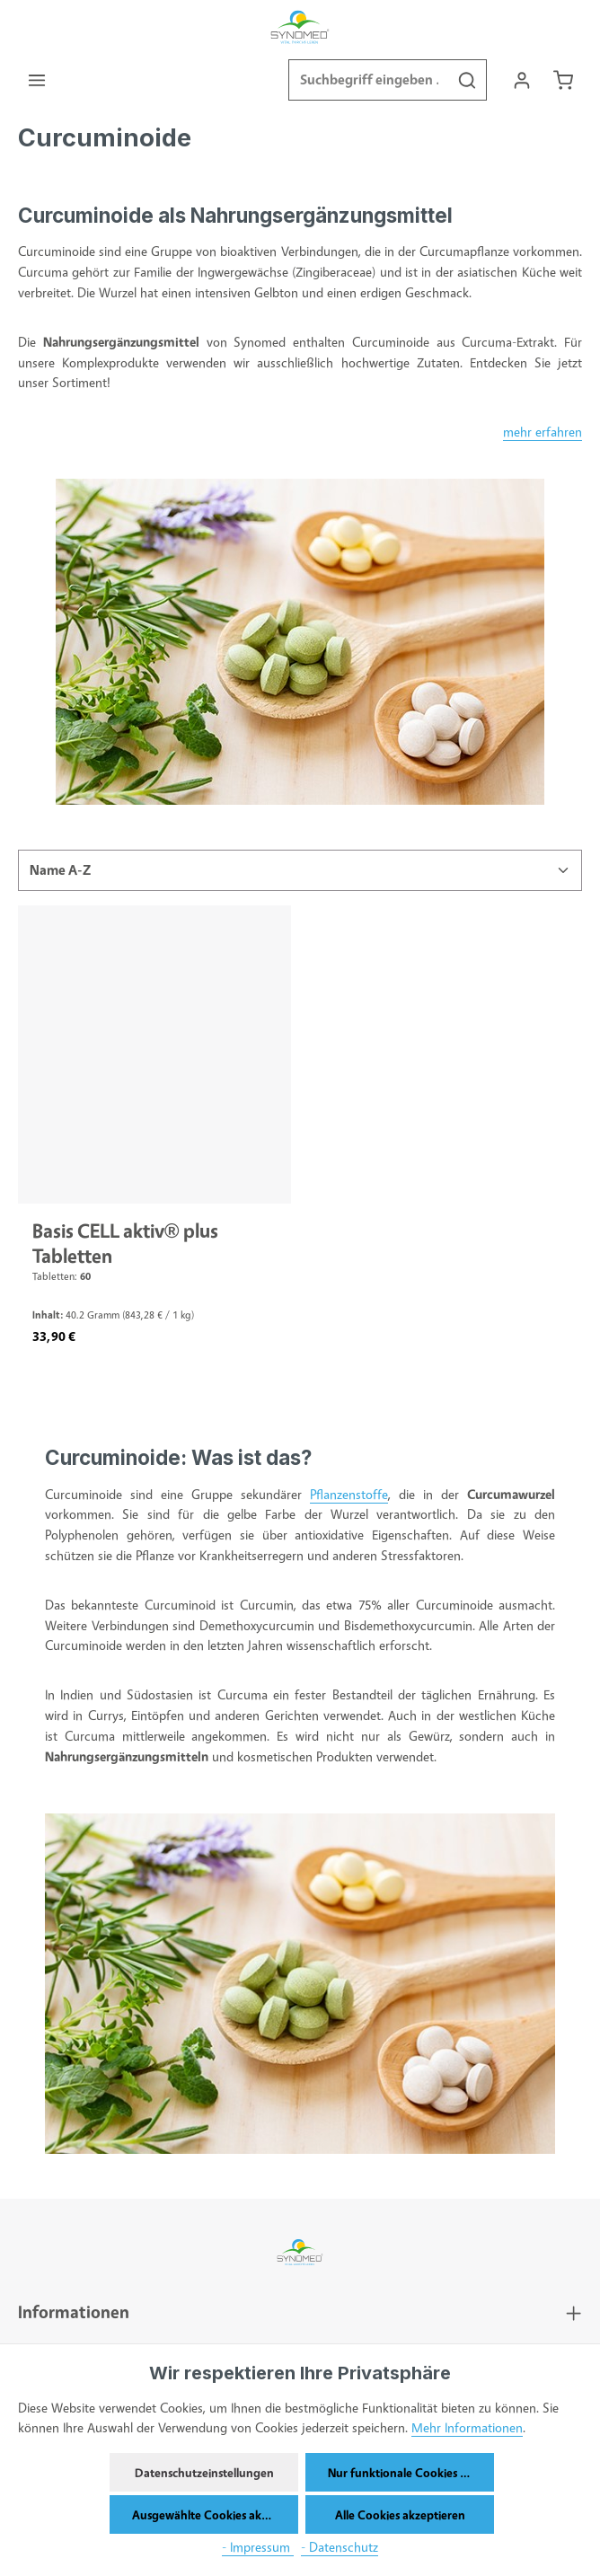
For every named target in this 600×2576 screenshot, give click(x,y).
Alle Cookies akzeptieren (400, 2514)
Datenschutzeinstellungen (204, 2472)
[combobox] (367, 80)
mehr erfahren (542, 432)
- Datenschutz (339, 2546)
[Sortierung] (300, 871)
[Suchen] (465, 80)
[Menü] (37, 80)
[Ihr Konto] (520, 80)
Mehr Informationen (467, 2427)
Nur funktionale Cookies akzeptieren (411, 2472)
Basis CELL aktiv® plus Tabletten (125, 1243)
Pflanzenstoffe (349, 1495)
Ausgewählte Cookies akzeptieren (215, 2514)
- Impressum (258, 2546)
